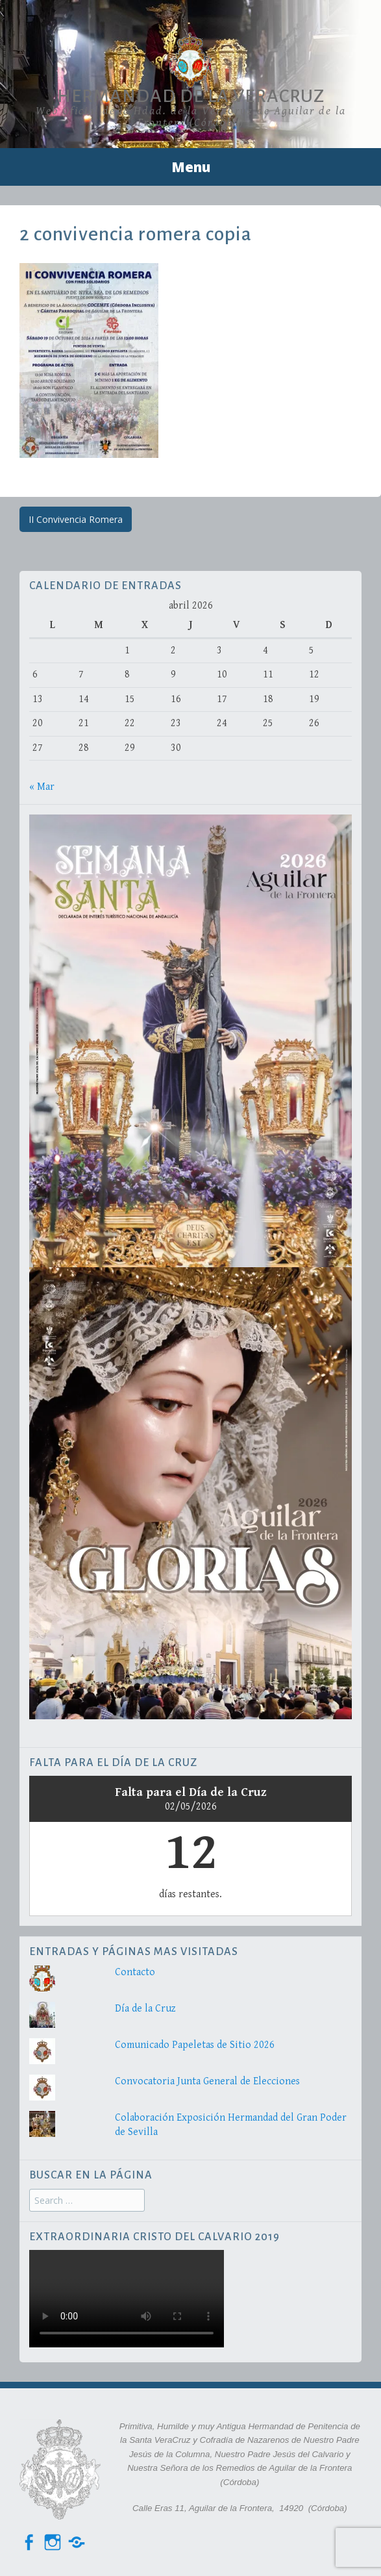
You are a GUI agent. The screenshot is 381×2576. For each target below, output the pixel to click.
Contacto (135, 1972)
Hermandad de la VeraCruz (191, 96)
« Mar (42, 787)
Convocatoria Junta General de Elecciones (207, 2081)
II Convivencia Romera (76, 519)
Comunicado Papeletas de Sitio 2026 (195, 2045)
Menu (190, 167)
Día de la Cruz (145, 2008)
